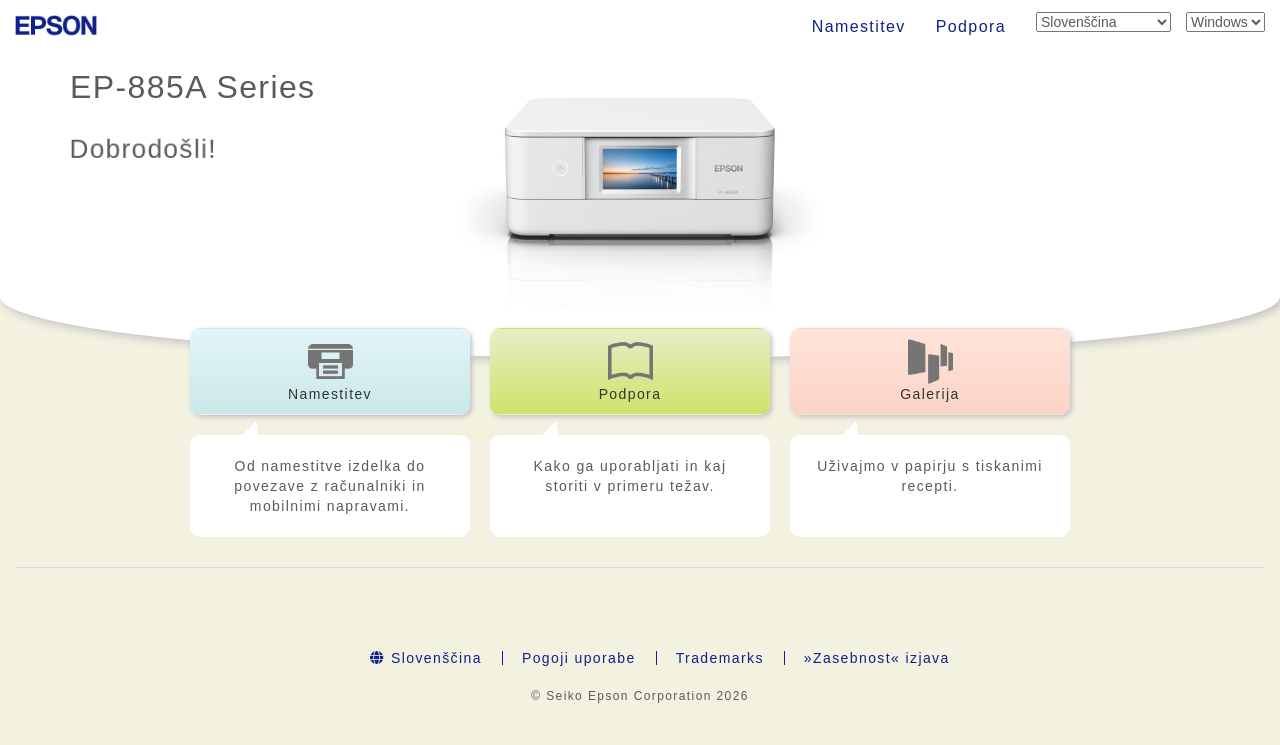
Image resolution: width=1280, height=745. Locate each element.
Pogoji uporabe (579, 658)
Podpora (971, 26)
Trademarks (720, 658)
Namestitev (859, 26)
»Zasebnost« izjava (877, 658)
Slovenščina (426, 658)
